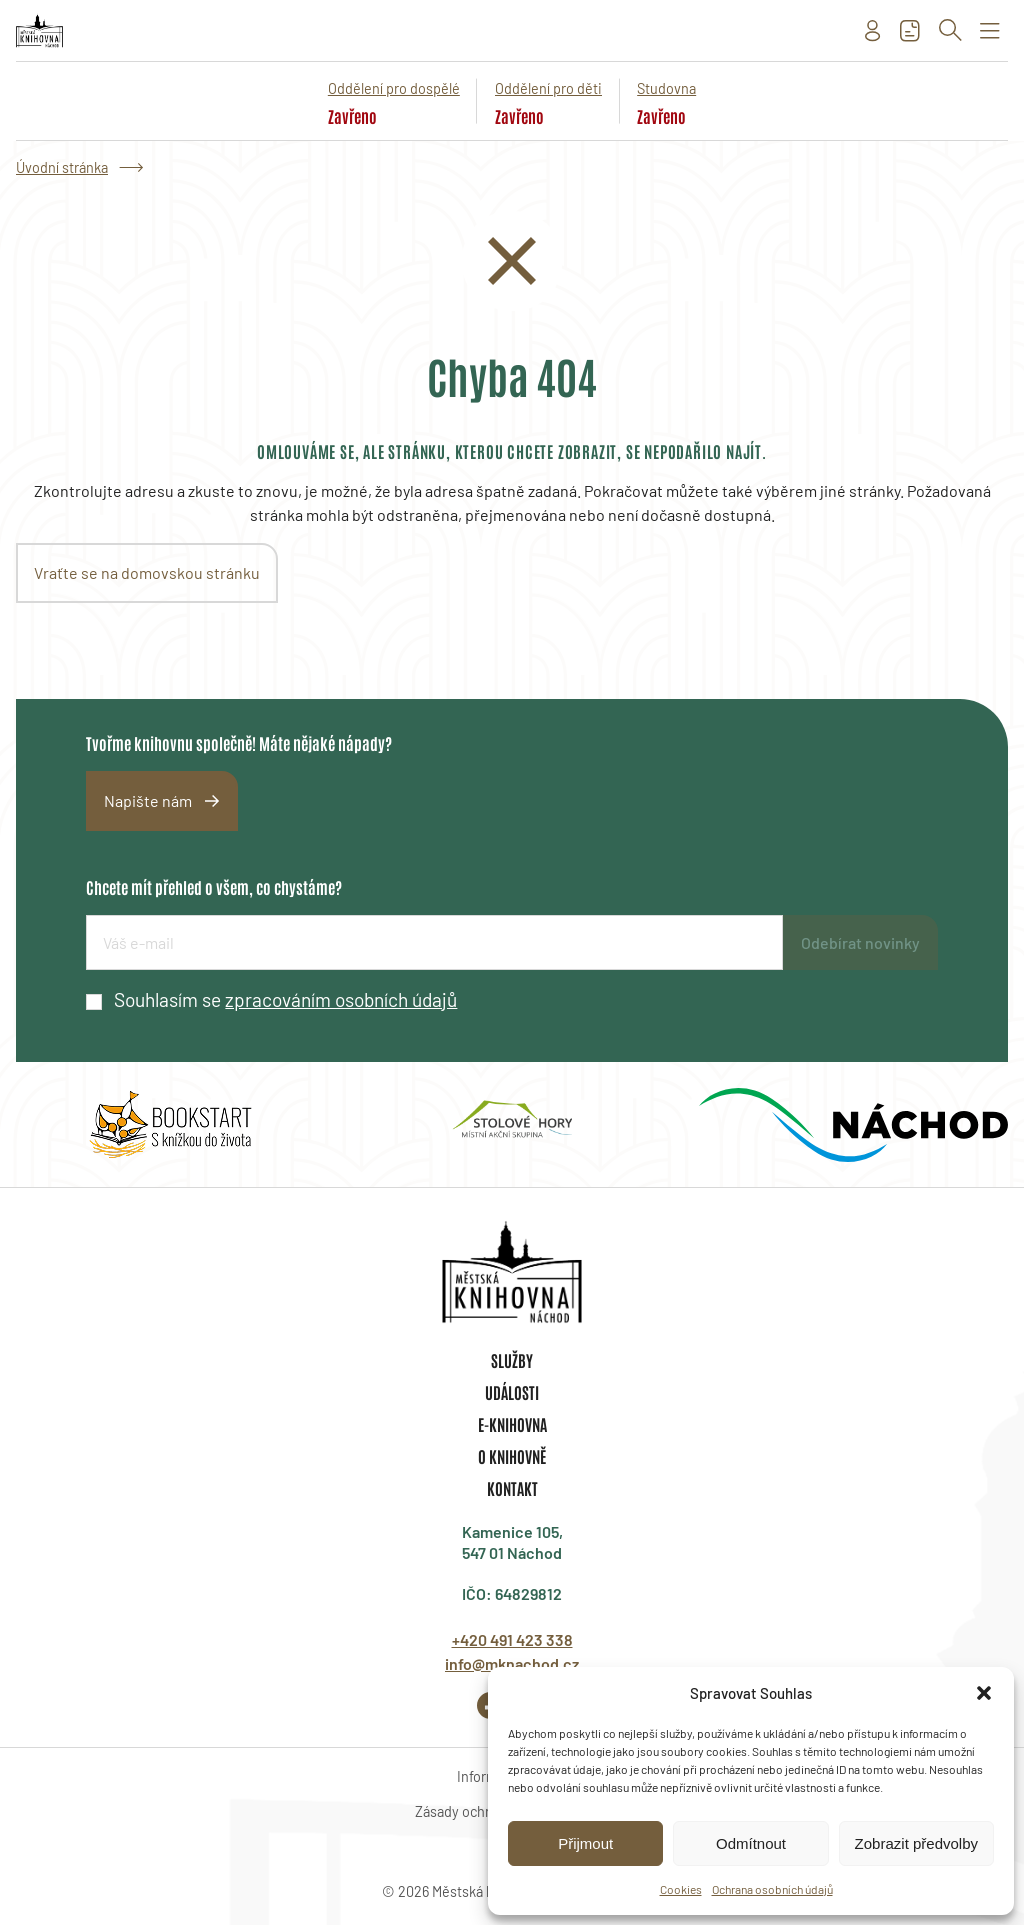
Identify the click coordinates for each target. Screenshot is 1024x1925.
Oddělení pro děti (548, 88)
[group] (170, 1125)
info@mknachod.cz (512, 1663)
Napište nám (148, 800)
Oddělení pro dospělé (394, 88)
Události (512, 1392)
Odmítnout (751, 1843)
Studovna (666, 88)
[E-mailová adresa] (434, 942)
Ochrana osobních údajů (772, 1889)
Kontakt (512, 1488)
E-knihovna (512, 1424)
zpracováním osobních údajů (341, 999)
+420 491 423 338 (512, 1639)
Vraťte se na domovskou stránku (147, 572)
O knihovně (512, 1456)
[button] (984, 1693)
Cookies (681, 1889)
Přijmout (585, 1843)
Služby (512, 1360)
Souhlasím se (285, 999)
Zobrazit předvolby (916, 1843)
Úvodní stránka (62, 167)
